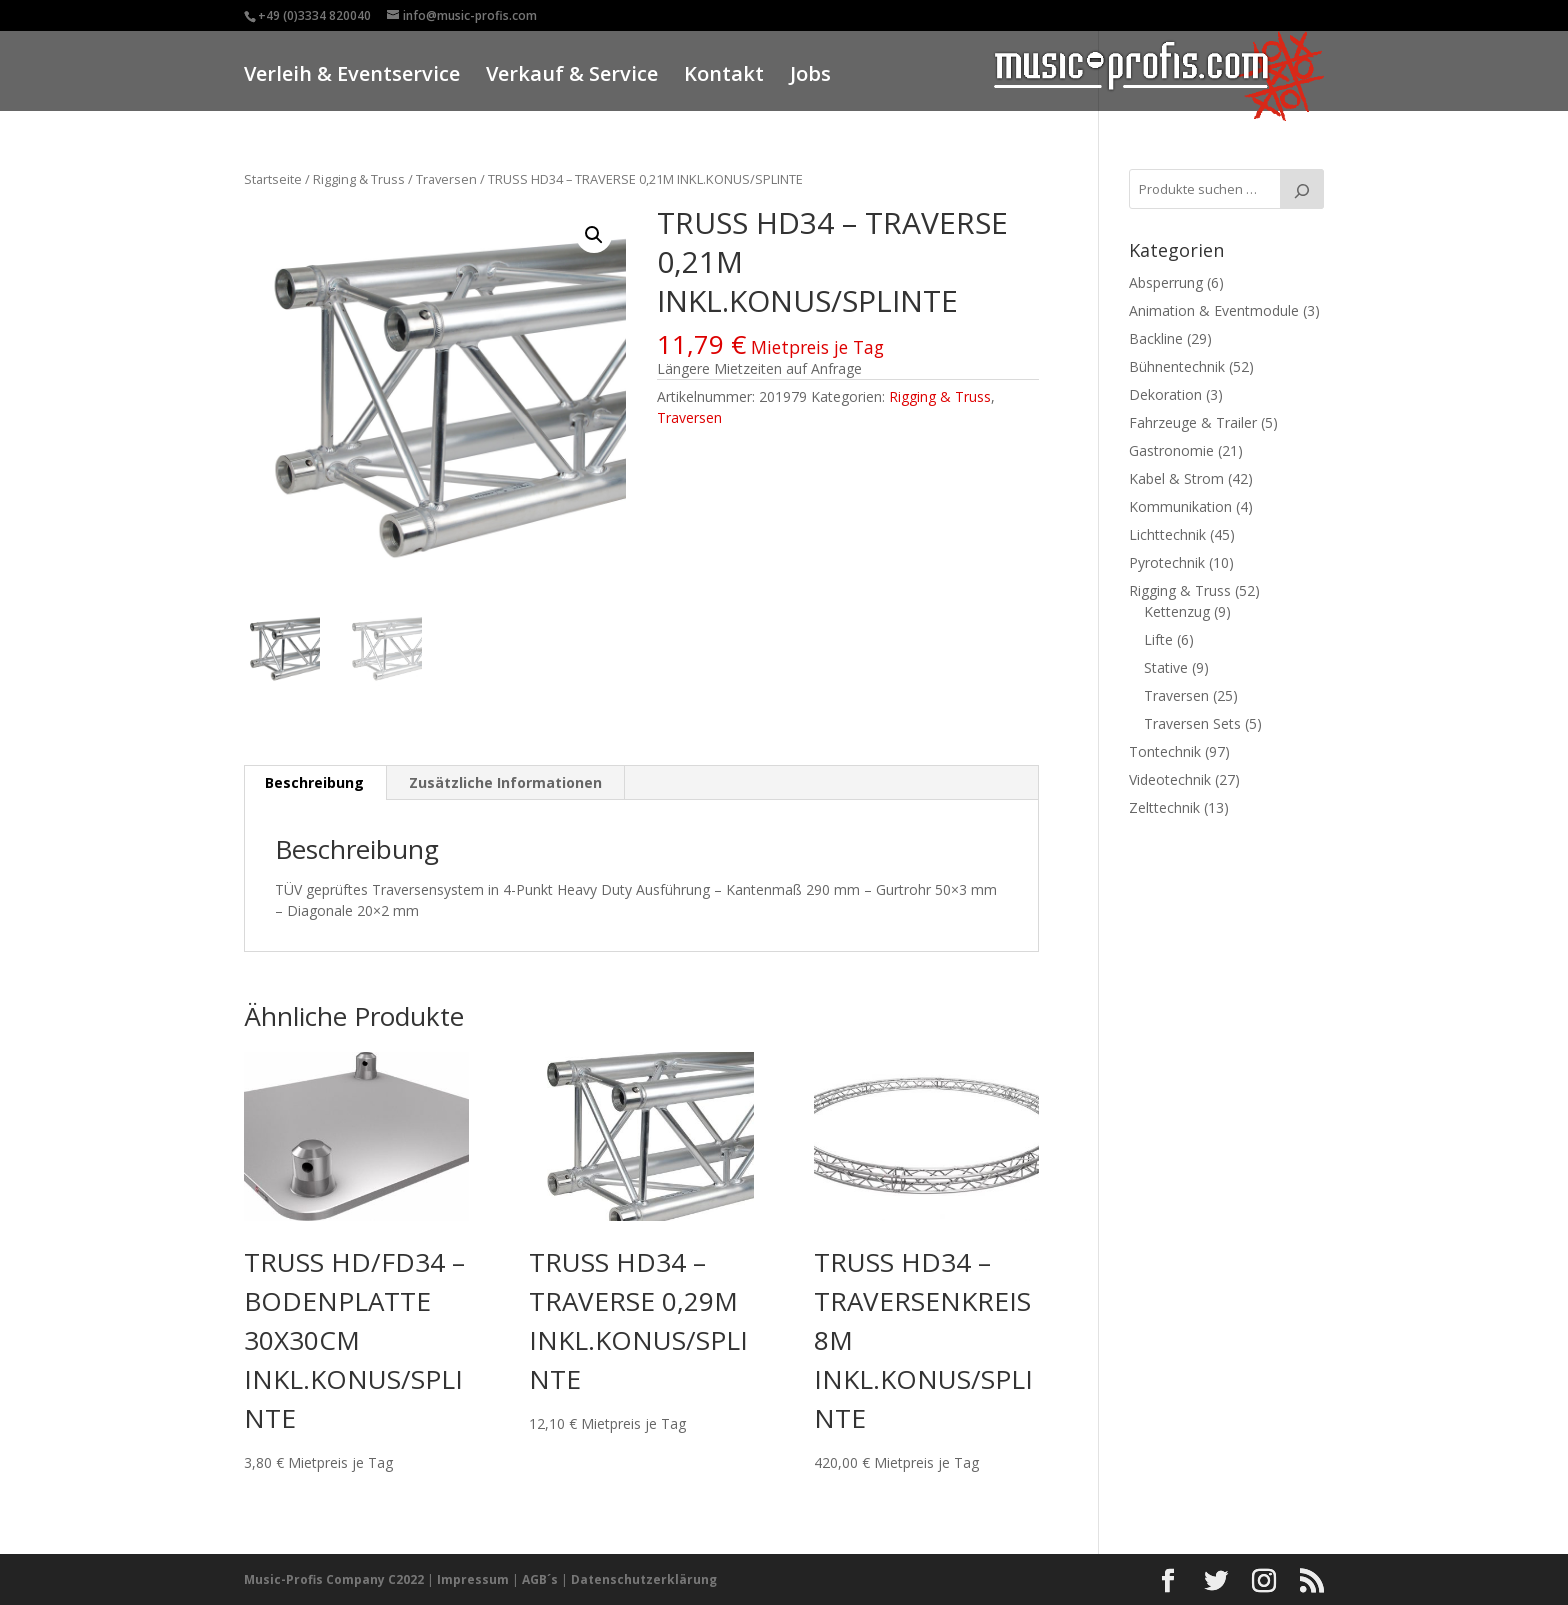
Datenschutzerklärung (644, 1579)
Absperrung (1166, 282)
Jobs (810, 76)
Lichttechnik (1167, 534)
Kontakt (724, 76)
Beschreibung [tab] (314, 782)
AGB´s (540, 1579)
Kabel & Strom (1176, 478)
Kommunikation (1180, 506)
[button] (594, 235)
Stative (1166, 667)
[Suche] (1302, 189)
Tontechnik (1165, 751)
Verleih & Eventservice (352, 76)
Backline (1156, 338)
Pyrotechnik (1167, 562)
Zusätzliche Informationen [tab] (505, 782)
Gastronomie (1171, 450)
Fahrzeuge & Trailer (1193, 422)
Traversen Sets (1192, 723)
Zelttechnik (1164, 807)
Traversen (446, 179)
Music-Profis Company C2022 (335, 1579)
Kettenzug (1177, 611)
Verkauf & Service (572, 76)
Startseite (273, 179)
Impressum (473, 1579)
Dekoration (1165, 394)
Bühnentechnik (1177, 366)
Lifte (1158, 639)
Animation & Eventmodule (1214, 310)
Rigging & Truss (359, 179)
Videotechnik (1170, 779)
